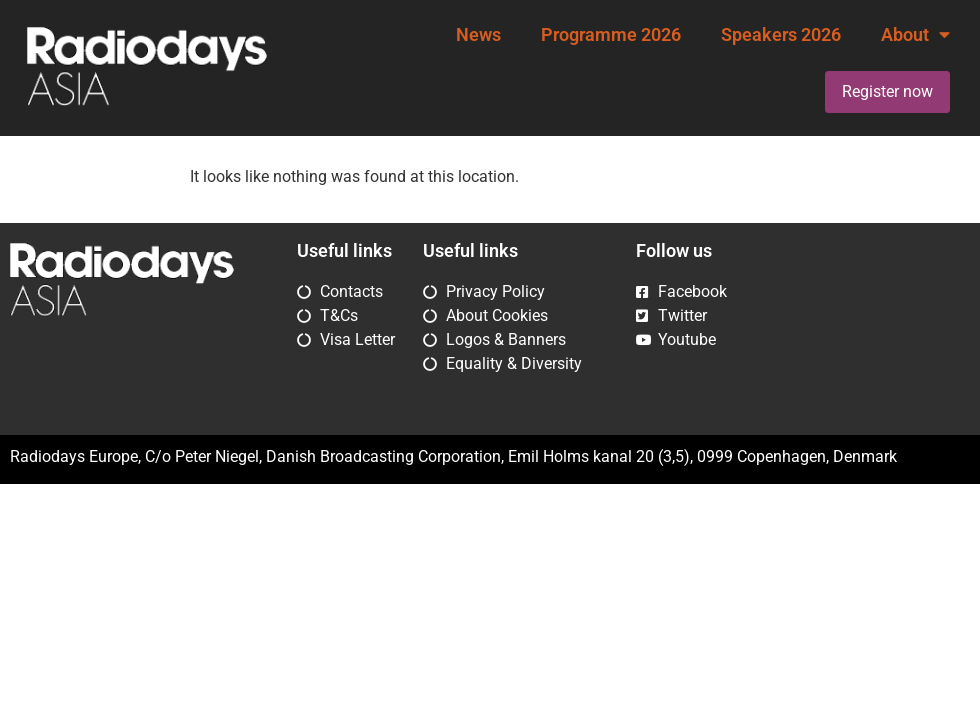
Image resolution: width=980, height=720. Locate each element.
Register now (887, 91)
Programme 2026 (611, 35)
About (915, 35)
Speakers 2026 (781, 35)
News (478, 35)
